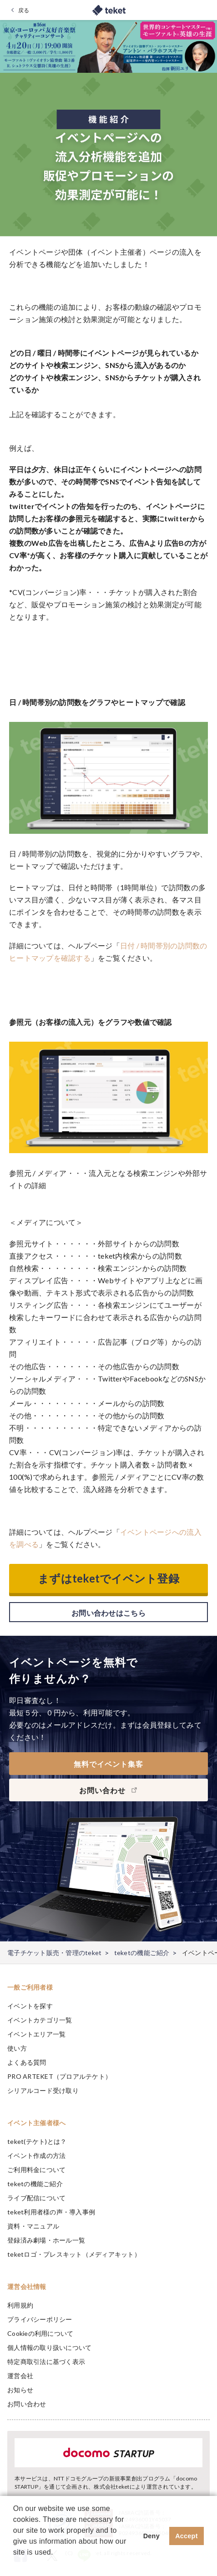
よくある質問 (26, 2062)
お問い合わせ (26, 2404)
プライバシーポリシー (39, 2319)
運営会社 (20, 2375)
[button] (14, 2564)
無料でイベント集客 (108, 1763)
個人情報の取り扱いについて (49, 2347)
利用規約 (20, 2305)
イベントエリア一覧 (36, 2034)
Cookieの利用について (40, 2333)
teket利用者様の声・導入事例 (51, 2212)
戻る (24, 10)
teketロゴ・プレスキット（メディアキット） (74, 2254)
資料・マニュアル (33, 2226)
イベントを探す (30, 2006)
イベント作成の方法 (36, 2155)
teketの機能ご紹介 (142, 1952)
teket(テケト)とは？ (36, 2141)
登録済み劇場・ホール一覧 (46, 2240)
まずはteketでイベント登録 (108, 1578)
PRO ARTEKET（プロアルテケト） (59, 2076)
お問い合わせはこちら (108, 1612)
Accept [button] (186, 2536)
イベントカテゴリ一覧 (39, 2020)
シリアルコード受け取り (43, 2090)
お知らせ (20, 2390)
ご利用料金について (36, 2169)
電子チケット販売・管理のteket (54, 1952)
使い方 (17, 2048)
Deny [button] (151, 2536)
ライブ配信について (36, 2198)
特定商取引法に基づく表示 (46, 2361)
